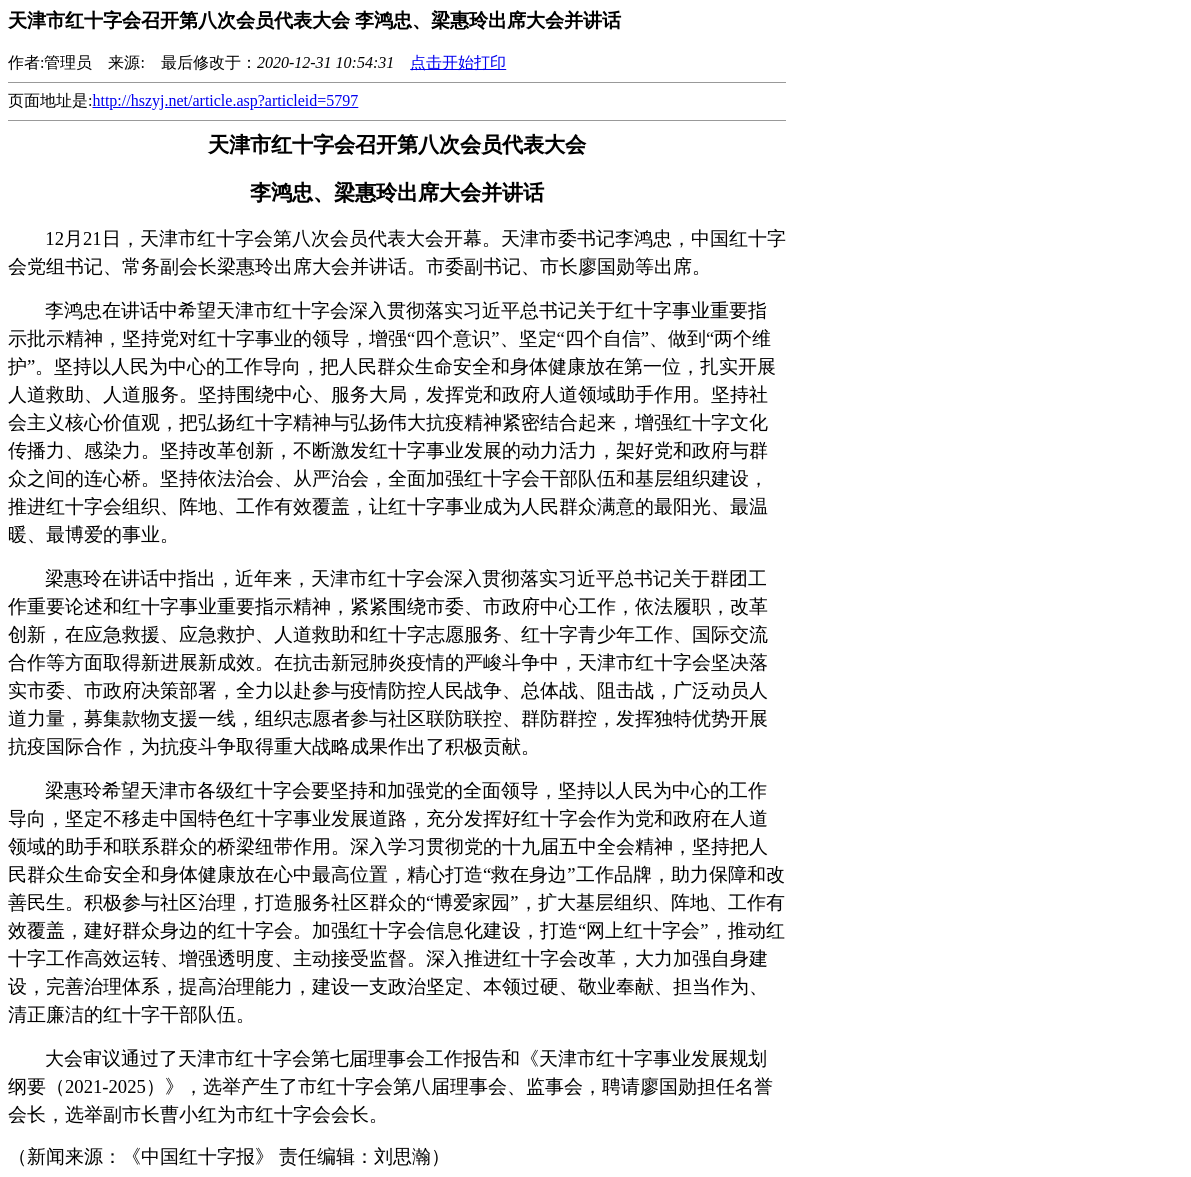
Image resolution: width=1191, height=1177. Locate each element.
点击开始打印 (458, 62)
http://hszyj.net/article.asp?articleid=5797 (225, 100)
